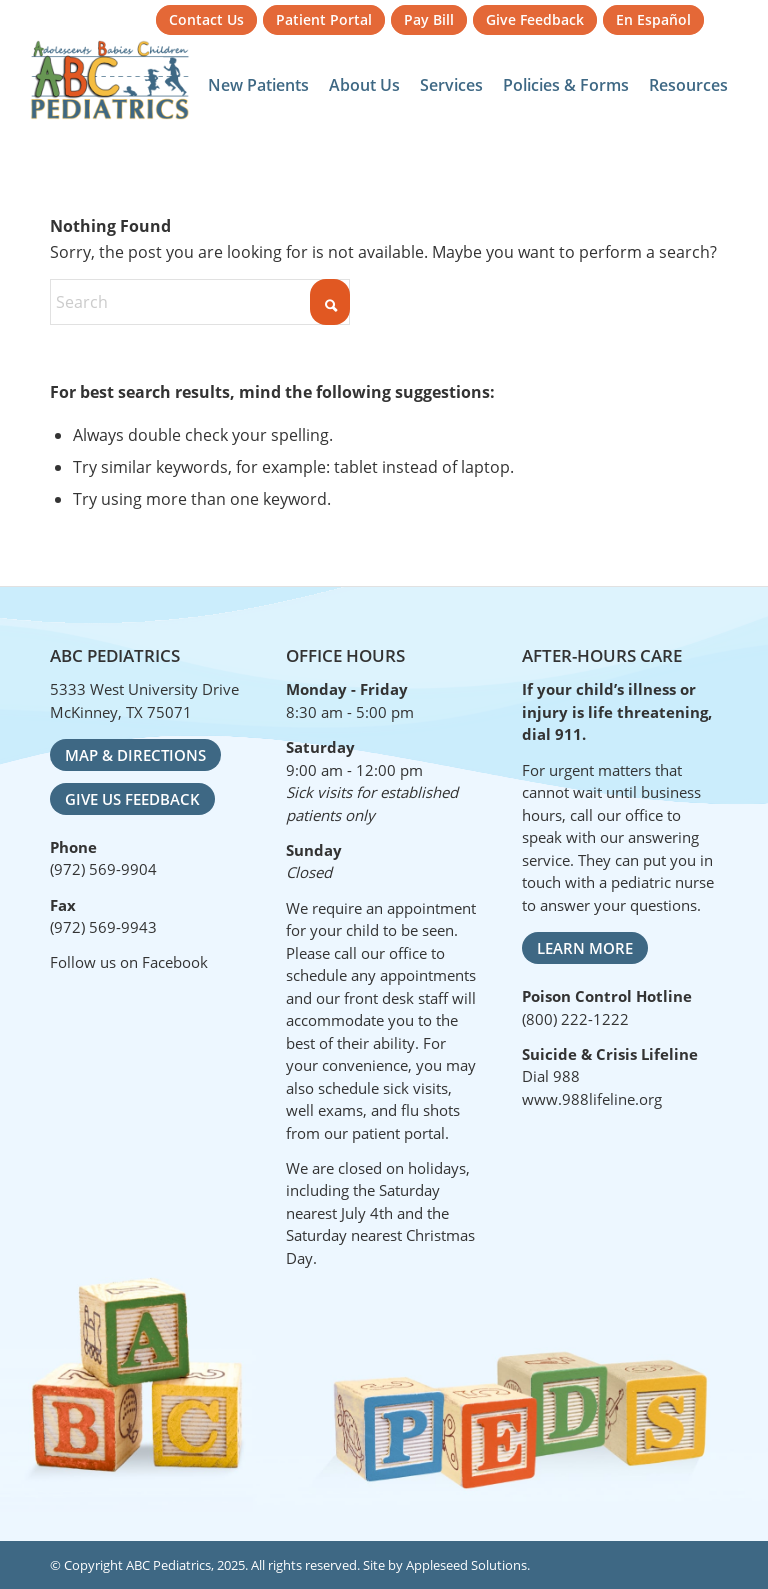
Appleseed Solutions (466, 1565)
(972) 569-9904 (103, 869)
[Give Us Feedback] (132, 799)
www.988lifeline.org (592, 1099)
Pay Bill (429, 19)
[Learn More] (585, 948)
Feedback (535, 19)
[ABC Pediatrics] (110, 80)
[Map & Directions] (135, 755)
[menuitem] (206, 20)
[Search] (200, 302)
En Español (653, 19)
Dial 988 (551, 1076)
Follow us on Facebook (129, 962)
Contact (206, 19)
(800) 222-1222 (575, 1019)
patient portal (398, 1133)
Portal (324, 19)
